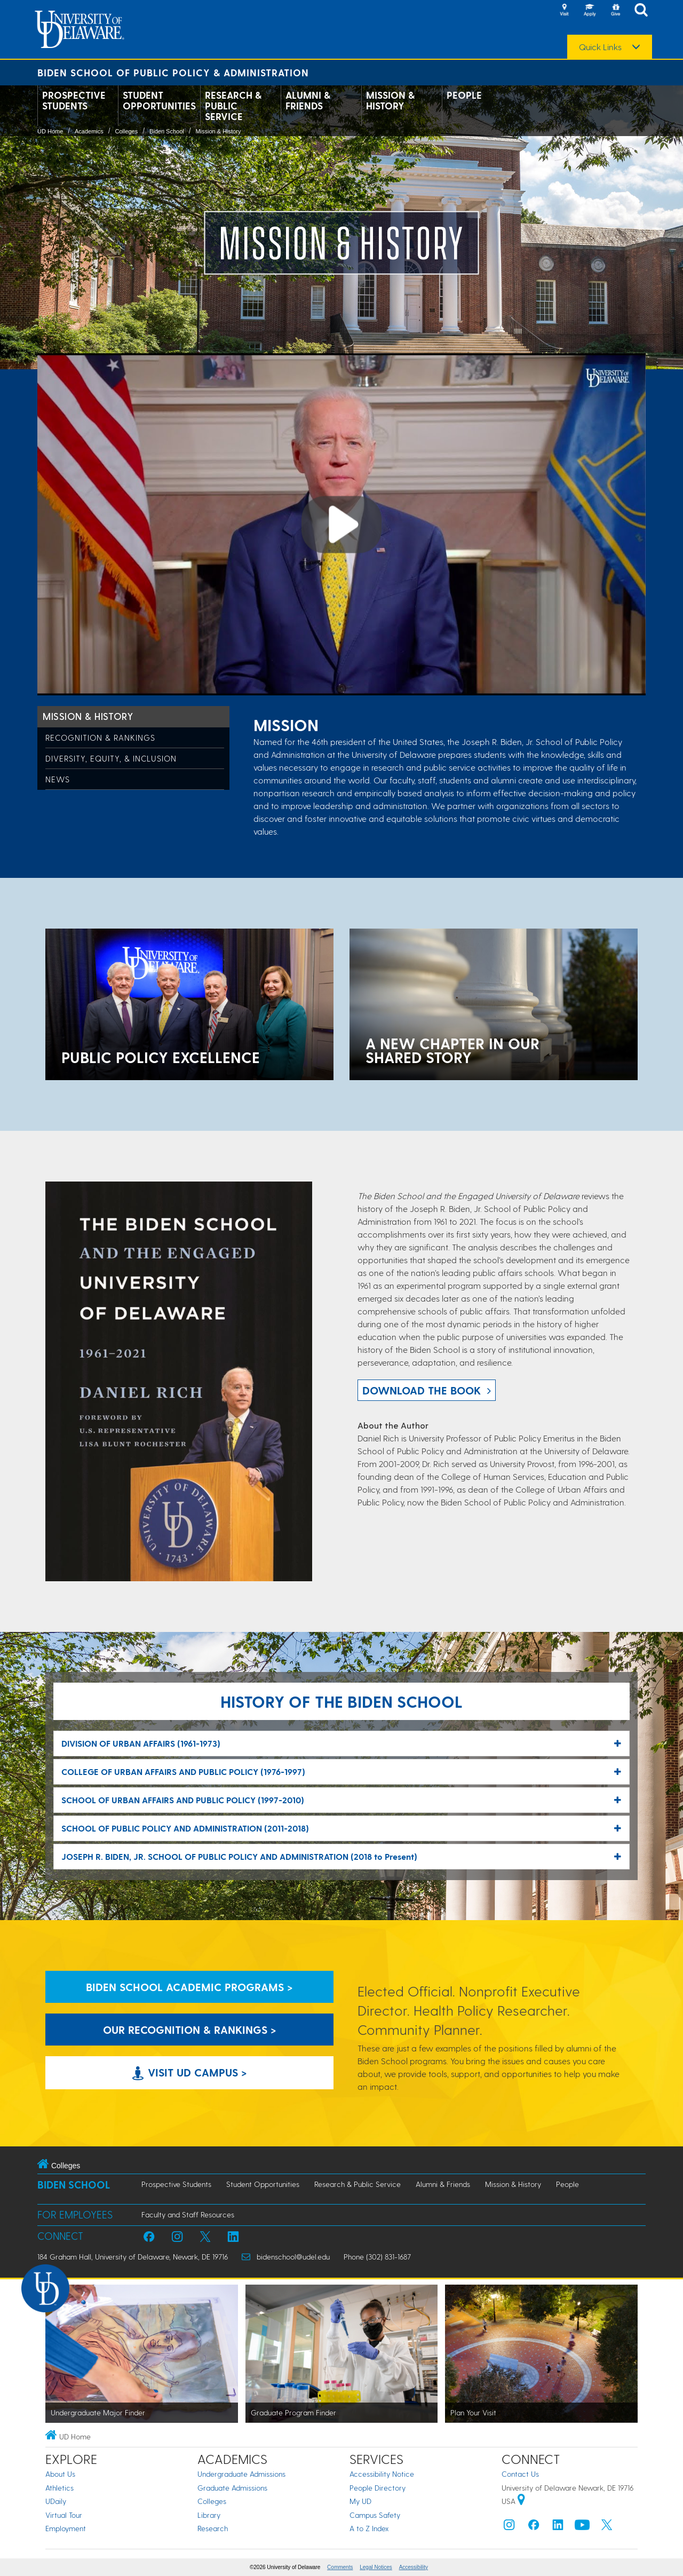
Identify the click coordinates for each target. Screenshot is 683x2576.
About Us (60, 2473)
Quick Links (600, 47)
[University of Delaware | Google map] (521, 2501)
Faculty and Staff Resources (187, 2214)
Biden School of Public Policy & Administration (173, 72)
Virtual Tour (63, 2514)
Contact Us (520, 2473)
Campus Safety (375, 2514)
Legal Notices (376, 2567)
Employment (65, 2528)
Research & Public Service (233, 106)
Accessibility (413, 2567)
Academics (89, 131)
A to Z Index (369, 2528)
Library (208, 2514)
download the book (421, 1390)
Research (212, 2528)
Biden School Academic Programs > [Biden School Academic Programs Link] (189, 1986)
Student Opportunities (159, 100)
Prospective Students (74, 100)
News (57, 779)
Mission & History (390, 100)
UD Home (50, 131)
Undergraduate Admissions (241, 2473)
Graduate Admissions (232, 2487)
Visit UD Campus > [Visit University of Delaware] (189, 2072)
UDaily (55, 2501)
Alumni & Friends (307, 100)
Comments (340, 2567)
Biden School (166, 131)
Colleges (126, 131)
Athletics (59, 2487)
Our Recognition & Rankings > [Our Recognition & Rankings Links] (189, 2029)
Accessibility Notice (382, 2473)
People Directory (378, 2487)
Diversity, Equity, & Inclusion (111, 758)
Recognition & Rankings (100, 737)
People (464, 95)
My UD (360, 2501)
